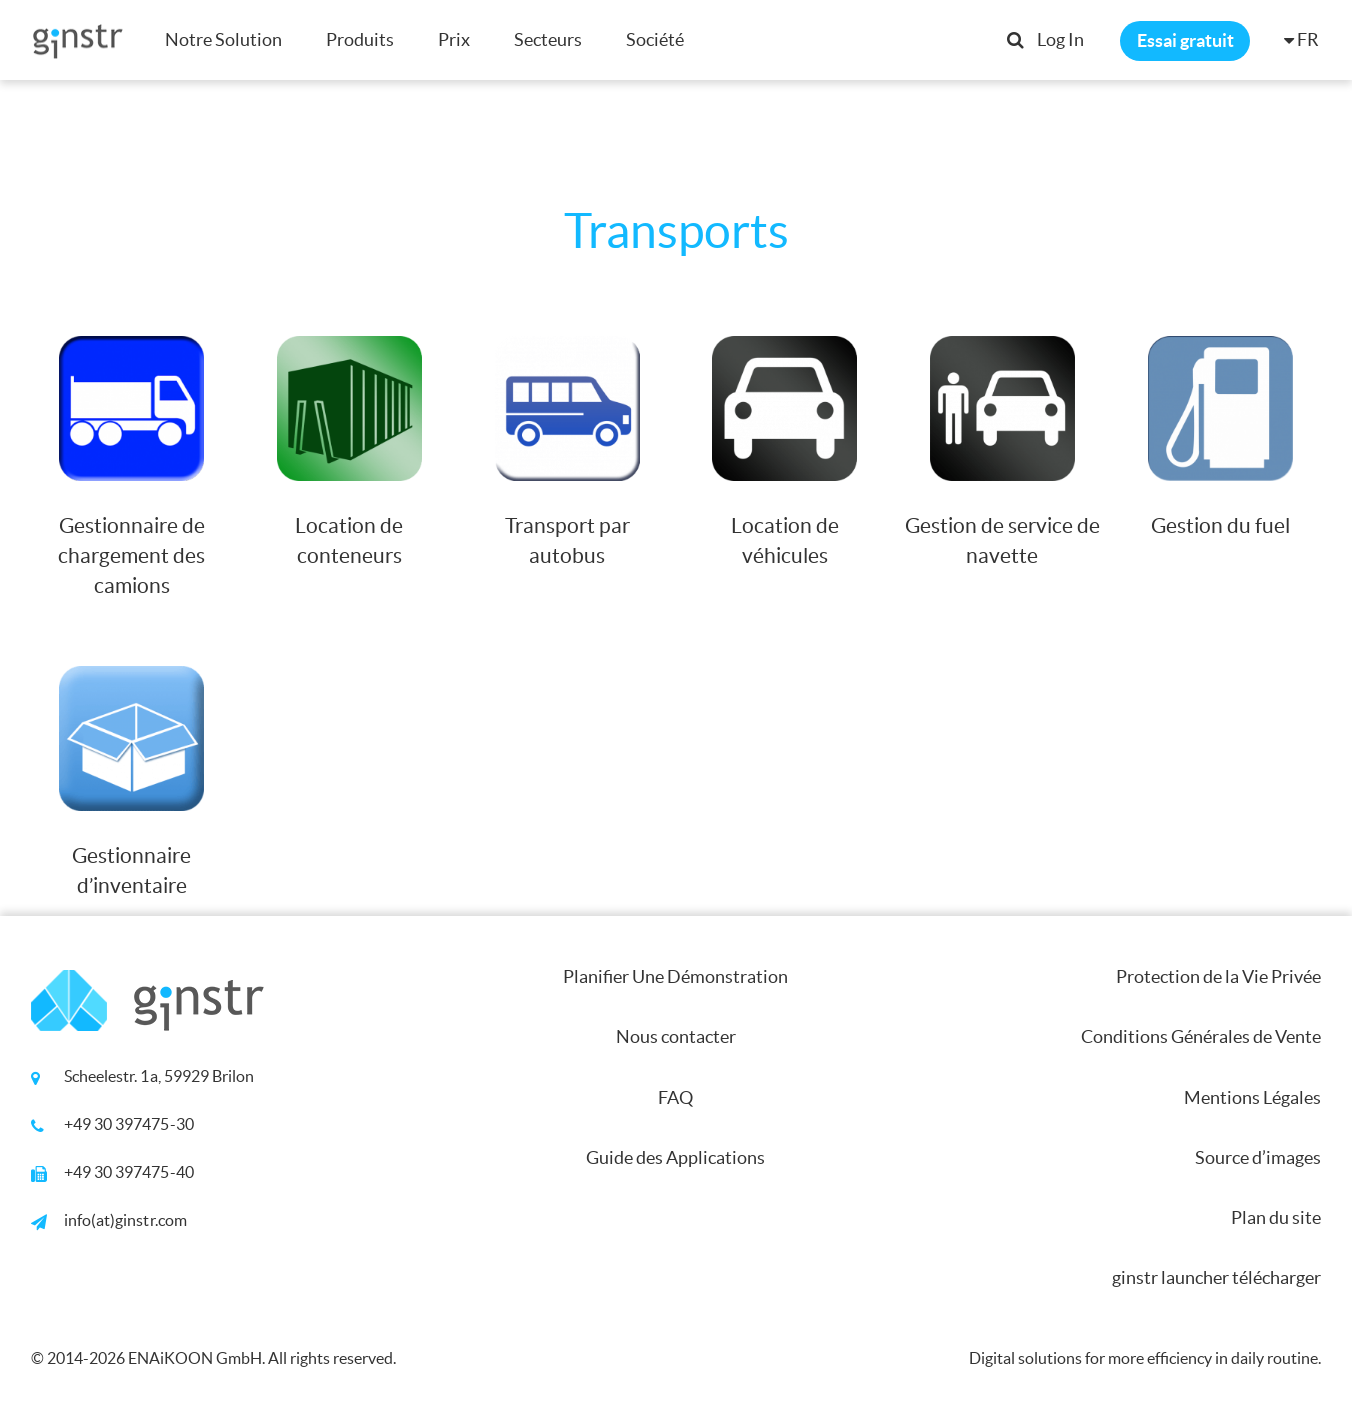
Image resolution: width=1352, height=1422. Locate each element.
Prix (454, 39)
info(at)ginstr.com (125, 1220)
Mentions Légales (1252, 1097)
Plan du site (1276, 1217)
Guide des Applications (675, 1157)
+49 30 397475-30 (129, 1124)
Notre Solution (223, 39)
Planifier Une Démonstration (675, 976)
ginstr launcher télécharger (1216, 1277)
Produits (360, 39)
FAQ (675, 1097)
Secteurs (548, 39)
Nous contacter (676, 1036)
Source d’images (1258, 1157)
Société (655, 39)
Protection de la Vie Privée (1218, 976)
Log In (1060, 39)
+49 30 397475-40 (129, 1172)
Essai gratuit (1185, 40)
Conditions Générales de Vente (1201, 1036)
